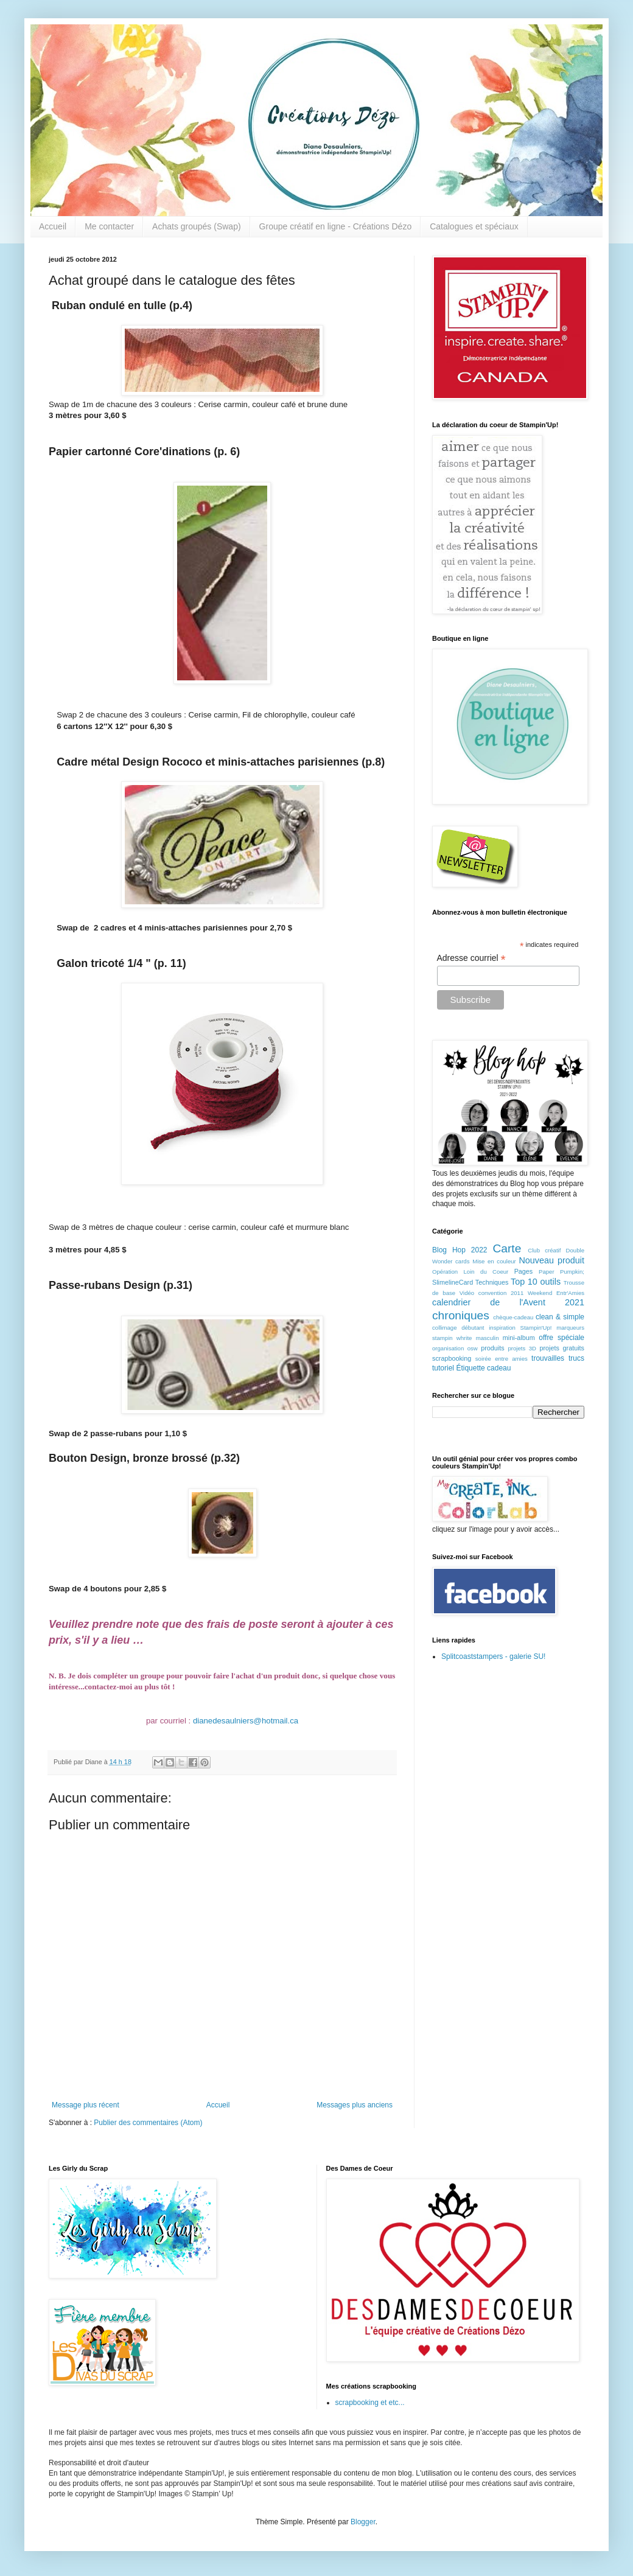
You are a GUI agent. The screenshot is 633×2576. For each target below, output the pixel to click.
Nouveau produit (551, 1260)
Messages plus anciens (354, 2105)
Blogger (363, 2522)
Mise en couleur (494, 1261)
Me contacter (109, 226)
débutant (472, 1327)
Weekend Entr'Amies (556, 1293)
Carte (506, 1248)
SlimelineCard (452, 1282)
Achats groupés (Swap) (196, 226)
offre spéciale (561, 1337)
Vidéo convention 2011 (491, 1293)
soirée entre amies (501, 1358)
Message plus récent (85, 2105)
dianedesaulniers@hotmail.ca (245, 1720)
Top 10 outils (536, 1281)
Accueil (52, 226)
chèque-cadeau (513, 1317)
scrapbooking (451, 1358)
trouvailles (547, 1358)
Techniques (492, 1282)
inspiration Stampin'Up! (520, 1327)
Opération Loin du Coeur (470, 1271)
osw (472, 1348)
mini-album (519, 1337)
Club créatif (544, 1250)
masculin (487, 1338)
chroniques (460, 1315)
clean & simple (560, 1317)
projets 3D (522, 1348)
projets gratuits (561, 1348)
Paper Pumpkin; (561, 1271)
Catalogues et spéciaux (474, 226)
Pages (523, 1271)
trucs (576, 1358)
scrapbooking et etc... (370, 2402)
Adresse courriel (471, 958)
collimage (444, 1327)
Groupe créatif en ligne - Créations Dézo (335, 226)
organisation (448, 1348)
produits (492, 1348)
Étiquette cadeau (483, 1368)
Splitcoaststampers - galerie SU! (493, 1656)
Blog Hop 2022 (460, 1250)
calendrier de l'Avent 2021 (508, 1302)
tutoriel (443, 1368)
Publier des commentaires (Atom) (148, 2122)
